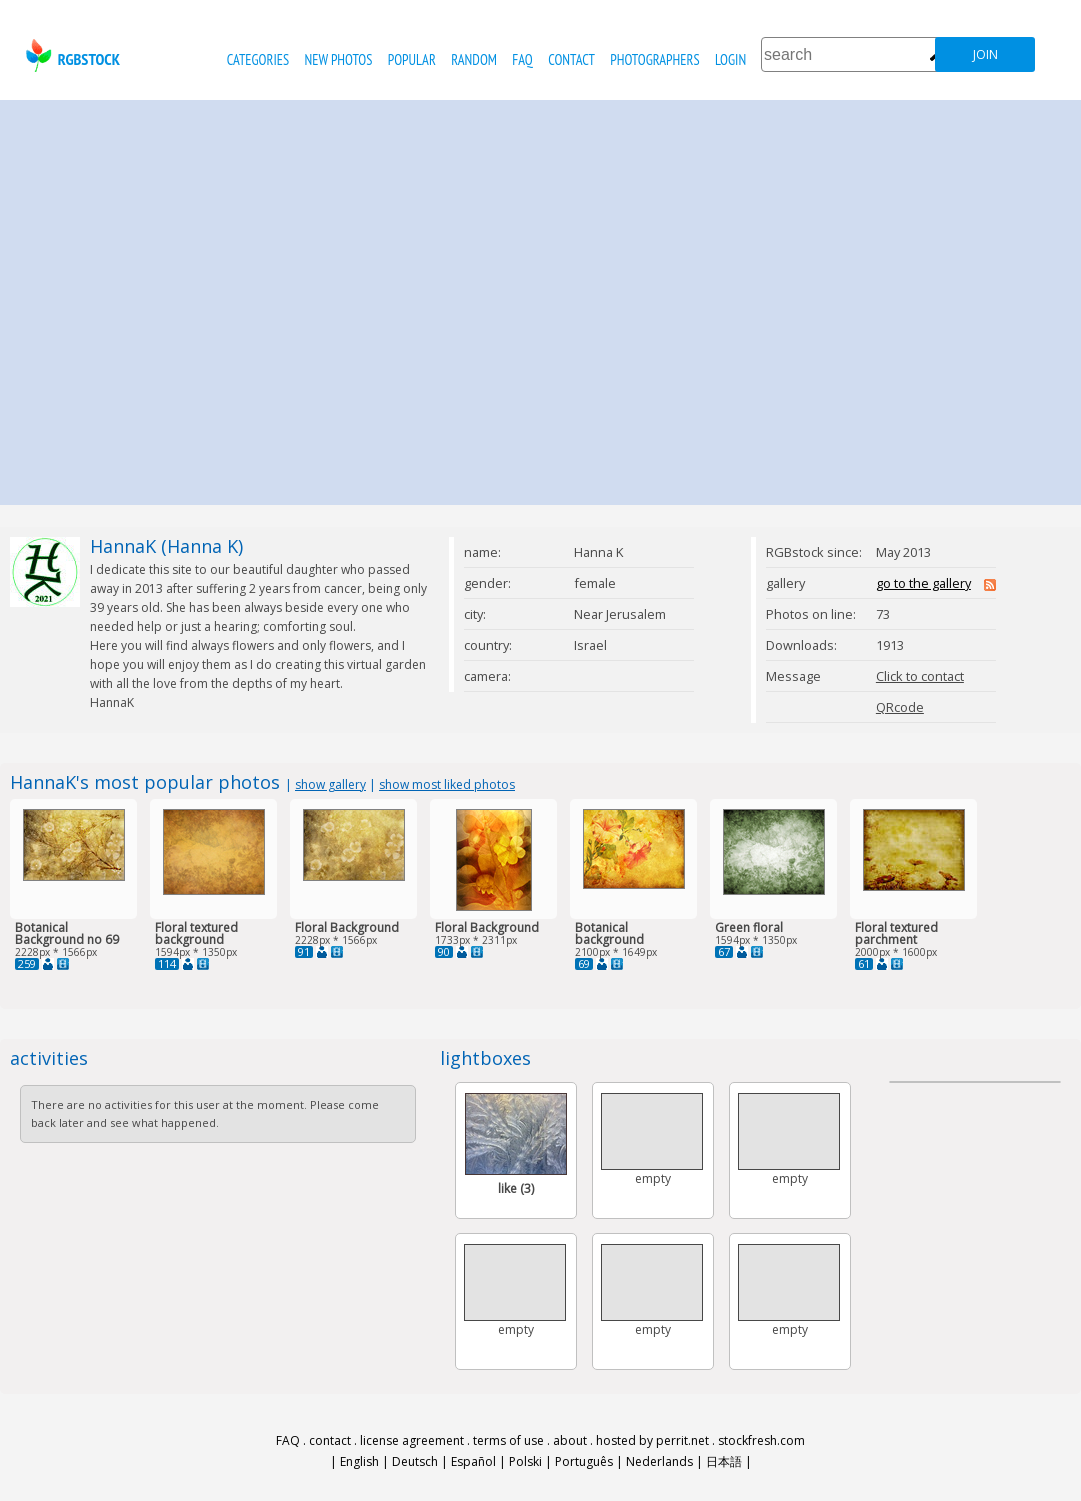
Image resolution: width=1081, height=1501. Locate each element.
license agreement (412, 1440)
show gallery (330, 784)
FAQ (522, 59)
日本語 (724, 1461)
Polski (525, 1461)
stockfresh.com (761, 1440)
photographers (654, 59)
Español (473, 1461)
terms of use (508, 1440)
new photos (339, 59)
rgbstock (70, 55)
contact (571, 59)
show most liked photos (447, 784)
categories (258, 59)
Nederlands (659, 1461)
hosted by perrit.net (652, 1440)
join (985, 54)
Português (584, 1461)
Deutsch (415, 1461)
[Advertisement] (187, 297)
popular (412, 59)
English (359, 1461)
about (570, 1440)
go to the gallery (923, 583)
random (474, 59)
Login (730, 59)
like (516, 1188)
